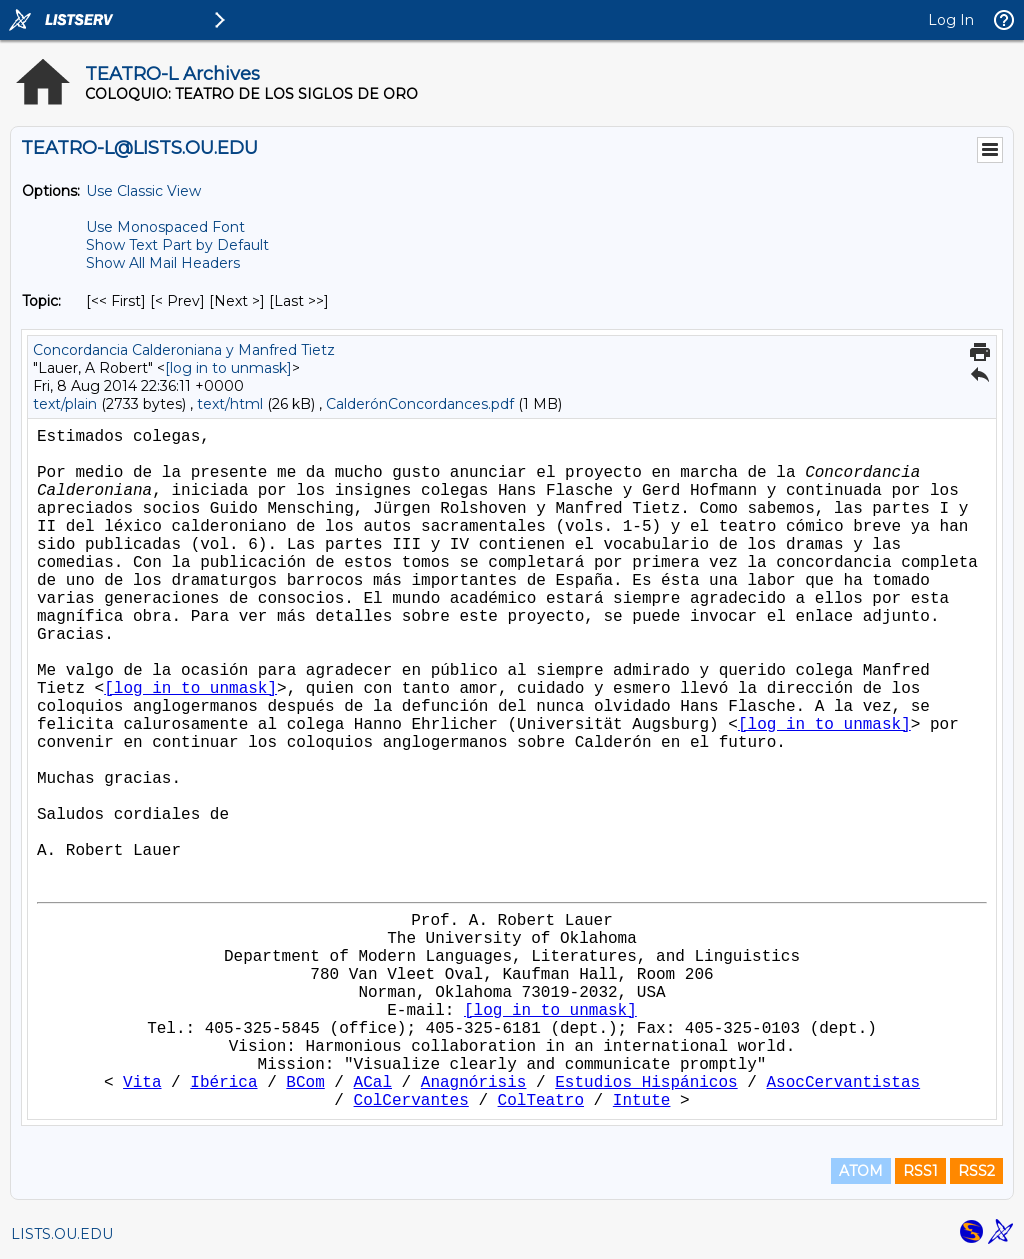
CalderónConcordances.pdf (422, 404)
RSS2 (976, 1171)
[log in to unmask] (228, 368)
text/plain (65, 404)
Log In (951, 20)
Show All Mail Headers (163, 263)
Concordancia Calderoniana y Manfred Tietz (184, 350)
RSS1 (920, 1171)
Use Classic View (143, 191)
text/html (230, 404)
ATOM (861, 1171)
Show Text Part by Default (177, 245)
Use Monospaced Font (165, 227)
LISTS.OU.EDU (62, 1234)
